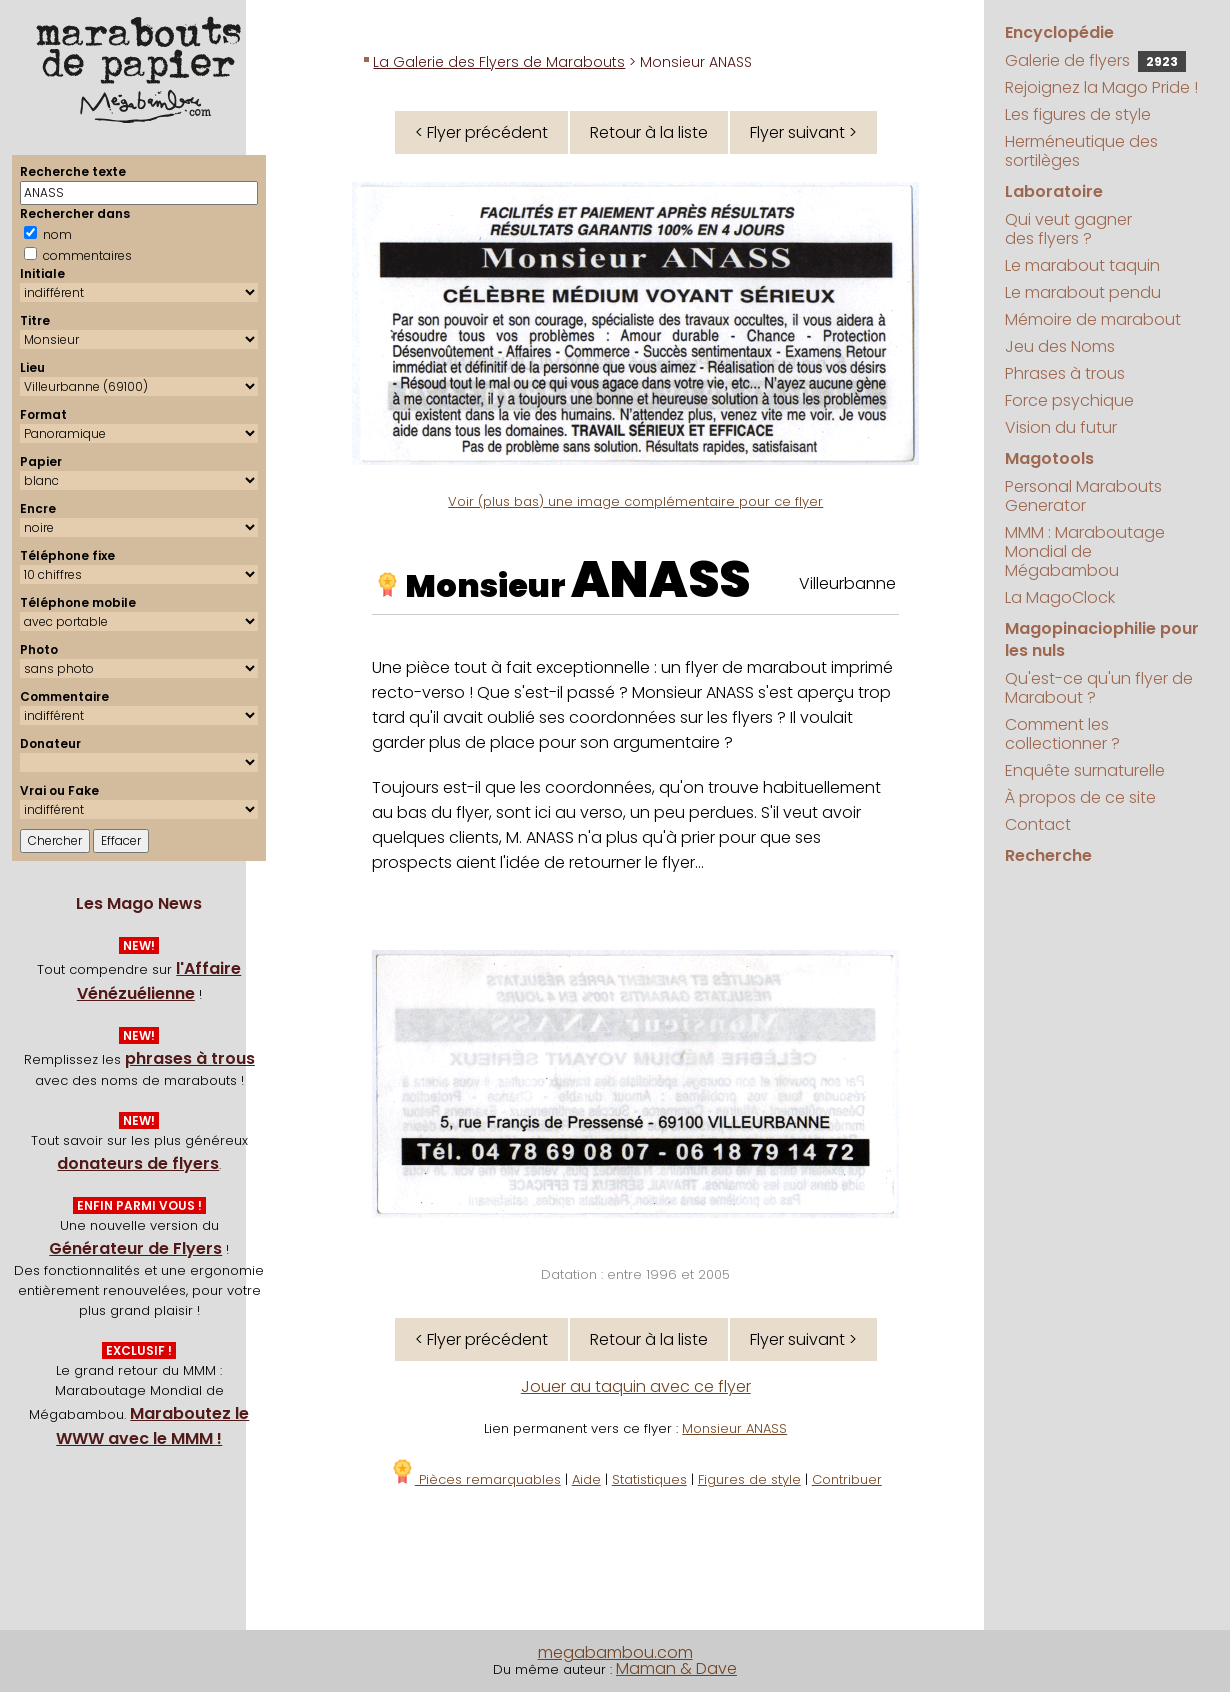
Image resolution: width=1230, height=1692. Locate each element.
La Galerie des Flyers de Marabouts (499, 62)
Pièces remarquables (475, 1479)
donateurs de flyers (138, 1163)
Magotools (1049, 458)
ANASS (660, 580)
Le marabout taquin (1082, 265)
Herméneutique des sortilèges (1081, 151)
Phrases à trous (1065, 373)
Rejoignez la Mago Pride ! (1101, 87)
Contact (1038, 824)
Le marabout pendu (1083, 292)
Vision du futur (1061, 427)
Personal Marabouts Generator (1083, 496)
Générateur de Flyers (135, 1248)
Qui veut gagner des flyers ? (1068, 229)
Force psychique (1069, 400)
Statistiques (649, 1479)
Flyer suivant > (803, 132)
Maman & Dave (676, 1668)
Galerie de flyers (1095, 60)
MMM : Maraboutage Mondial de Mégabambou (1085, 551)
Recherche (1048, 855)
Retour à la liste (649, 132)
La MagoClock (1060, 597)
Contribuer (847, 1479)
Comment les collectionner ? (1062, 734)
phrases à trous (190, 1058)
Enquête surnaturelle (1085, 770)
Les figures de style (1078, 114)
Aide (586, 1479)
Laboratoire (1054, 191)
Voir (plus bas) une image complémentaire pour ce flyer (635, 501)
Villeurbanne (847, 583)
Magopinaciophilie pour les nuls (1102, 639)
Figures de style (749, 1479)
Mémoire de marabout (1093, 319)
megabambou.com (615, 1652)
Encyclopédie (1059, 32)
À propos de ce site (1080, 797)
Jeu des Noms (1060, 346)
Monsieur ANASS (734, 1428)
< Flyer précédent (481, 132)
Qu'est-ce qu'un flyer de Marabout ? (1099, 688)
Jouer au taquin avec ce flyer (636, 1386)
